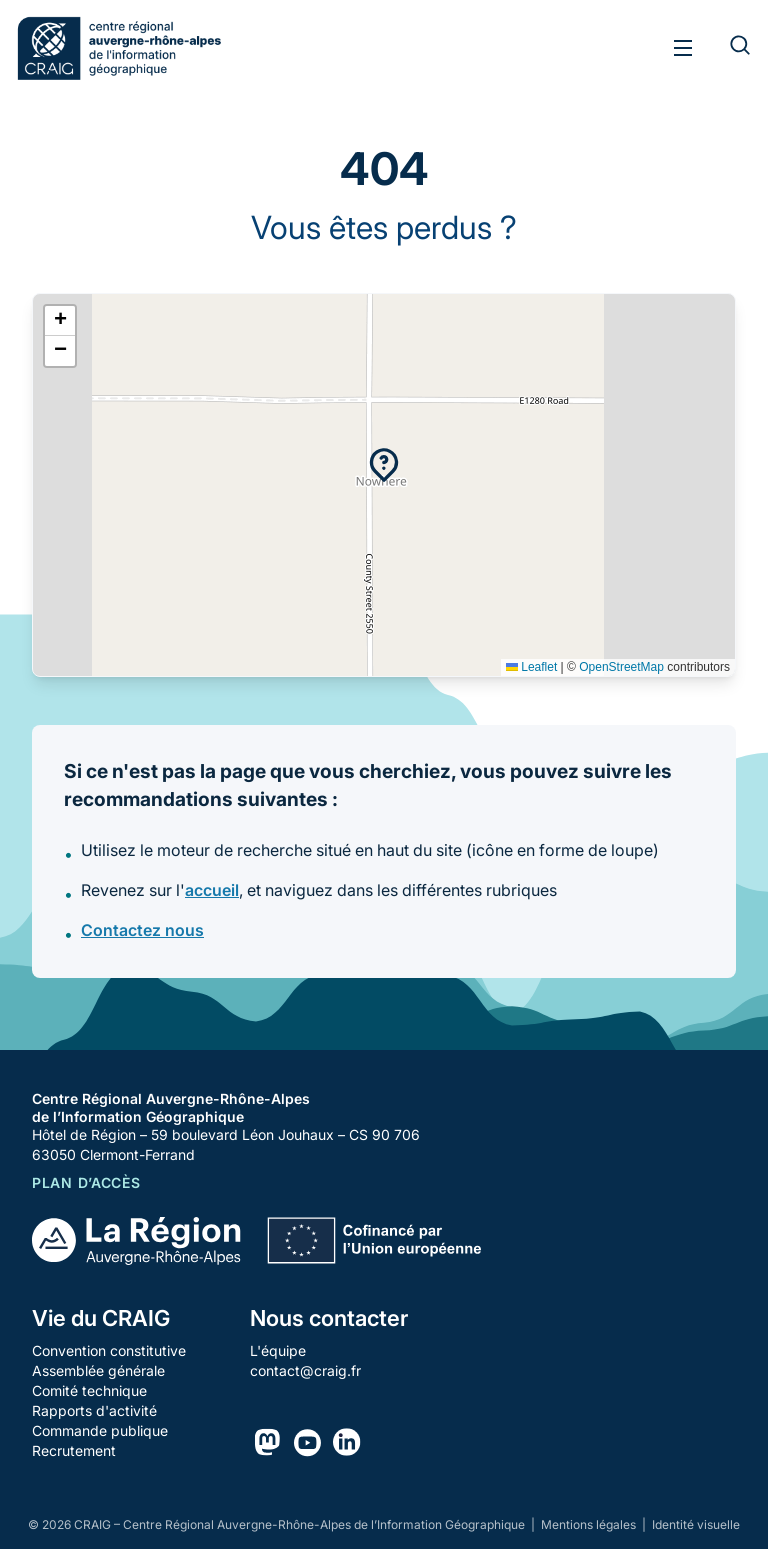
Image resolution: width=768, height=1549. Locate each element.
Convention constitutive (109, 1350)
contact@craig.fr (305, 1370)
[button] (384, 465)
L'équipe (278, 1350)
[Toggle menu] (683, 48)
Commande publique (100, 1430)
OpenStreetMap (621, 667)
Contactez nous (142, 930)
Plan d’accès (86, 1182)
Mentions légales (590, 1524)
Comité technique (89, 1390)
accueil (212, 890)
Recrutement (74, 1450)
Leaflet (531, 667)
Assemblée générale (98, 1370)
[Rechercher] (728, 48)
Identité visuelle (696, 1524)
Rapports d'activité (94, 1410)
